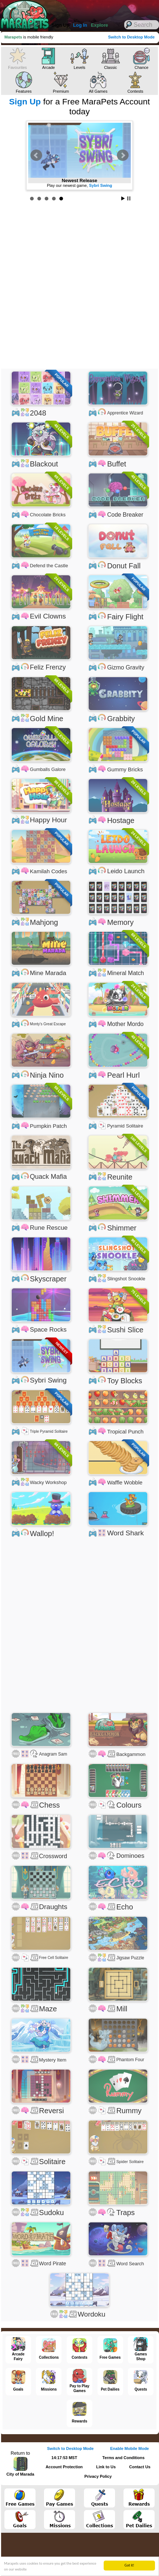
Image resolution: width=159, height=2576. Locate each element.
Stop (128, 198)
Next (123, 155)
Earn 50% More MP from (79, 185)
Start (123, 198)
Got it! (129, 2565)
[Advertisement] (79, 286)
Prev (36, 155)
